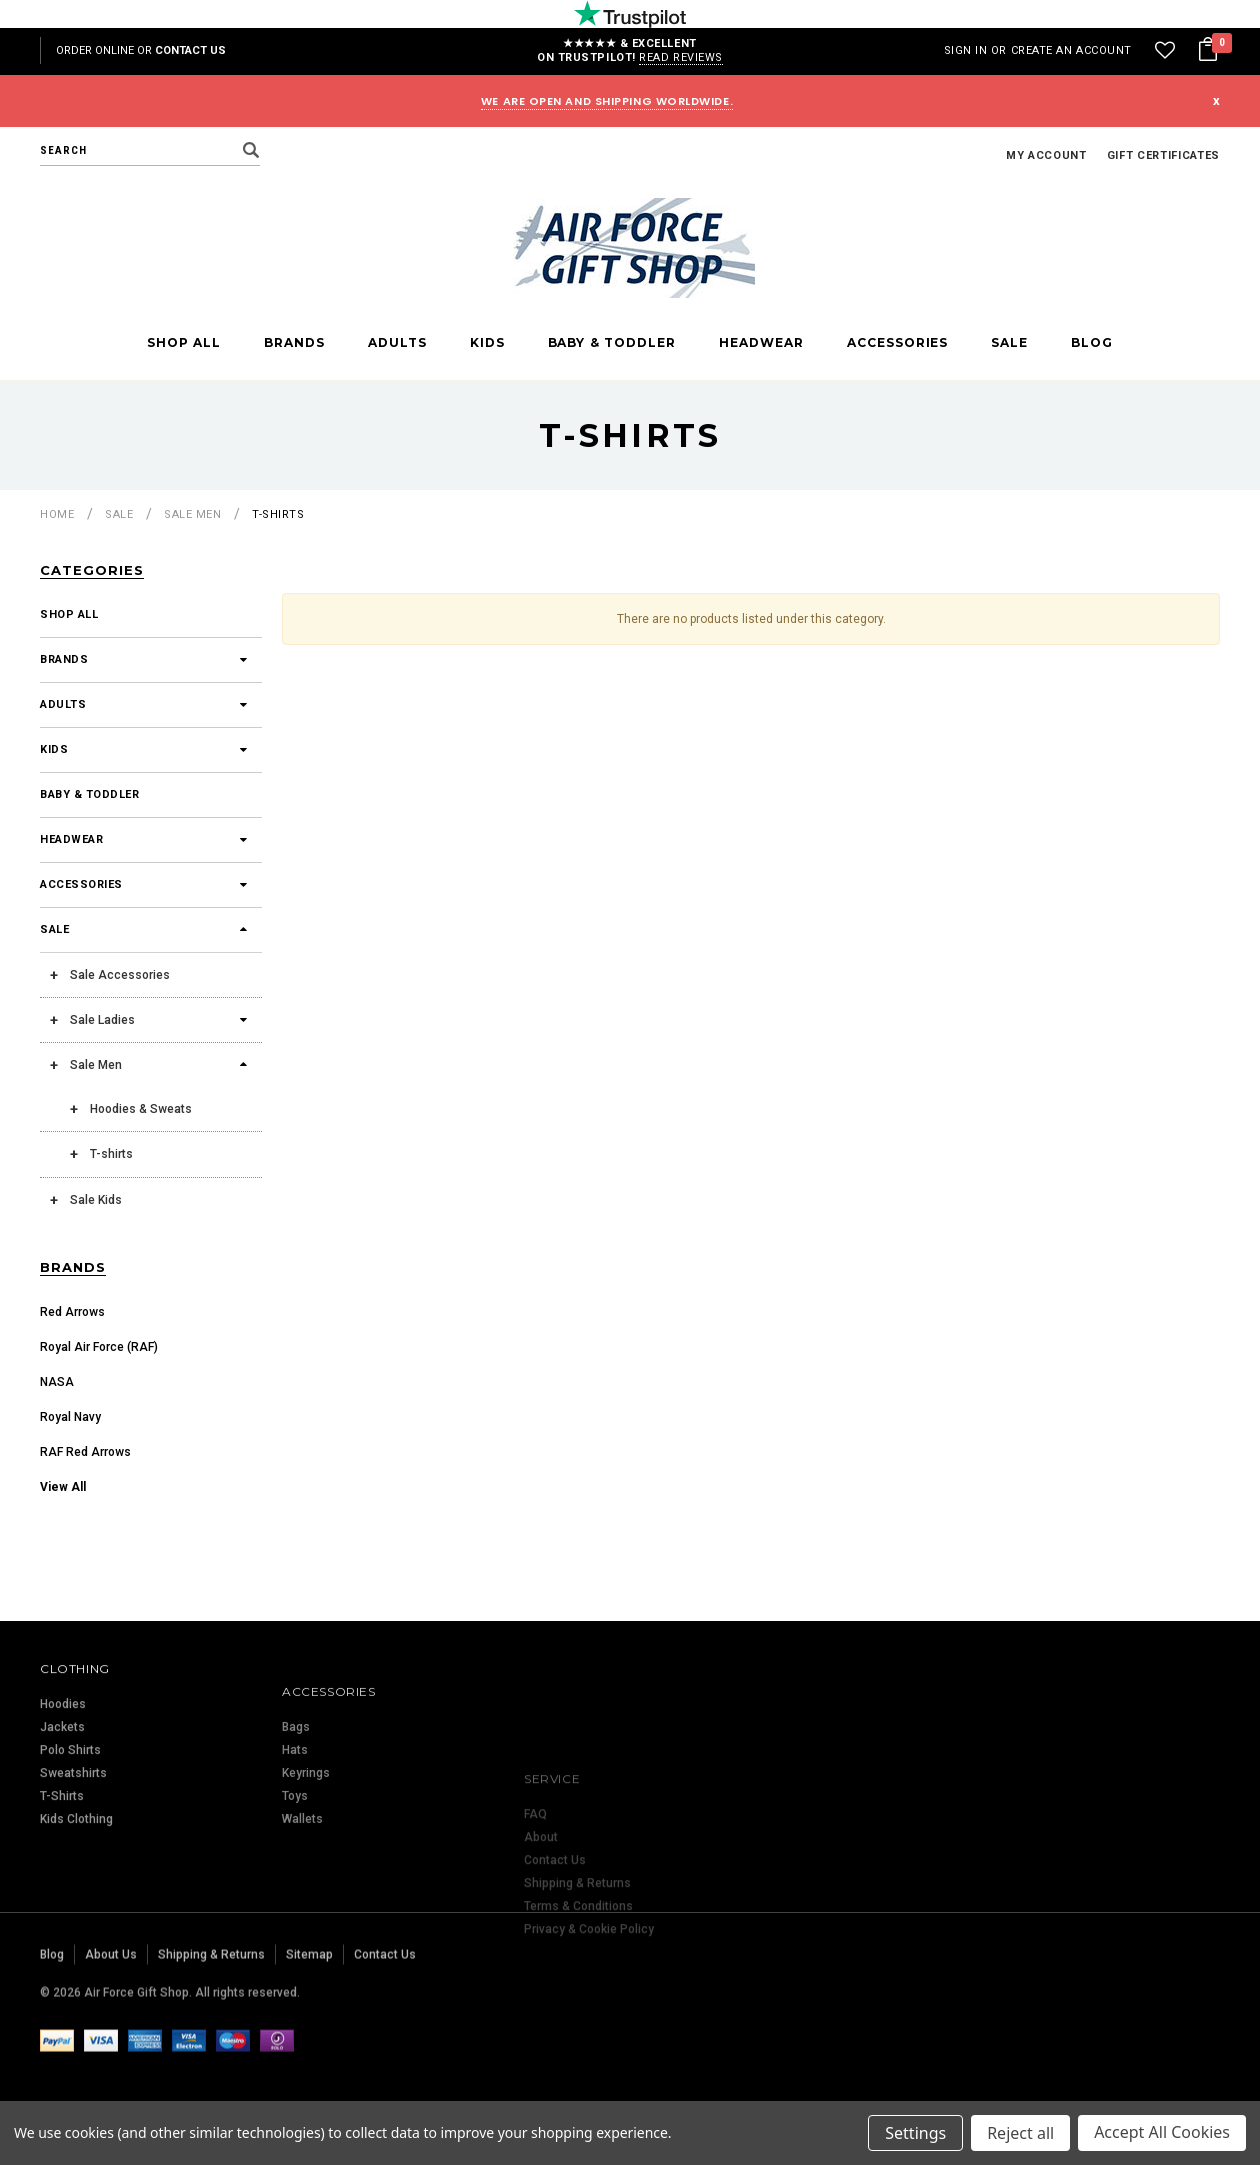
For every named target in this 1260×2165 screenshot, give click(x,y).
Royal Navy (70, 1417)
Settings (915, 2133)
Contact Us (190, 50)
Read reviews (681, 57)
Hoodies (63, 1793)
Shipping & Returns (211, 2019)
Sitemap (309, 2019)
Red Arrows (72, 1312)
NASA (57, 1382)
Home (57, 514)
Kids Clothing (76, 1908)
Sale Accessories (120, 975)
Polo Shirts (70, 1839)
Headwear (761, 343)
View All (63, 1487)
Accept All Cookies (1162, 2133)
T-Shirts (62, 1885)
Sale (1009, 343)
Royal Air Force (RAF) (99, 1347)
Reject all (1020, 2133)
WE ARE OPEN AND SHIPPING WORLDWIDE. (607, 101)
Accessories (898, 343)
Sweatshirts (73, 1862)
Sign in (966, 50)
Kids (487, 343)
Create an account (1071, 50)
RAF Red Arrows (85, 1452)
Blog (1092, 343)
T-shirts (278, 514)
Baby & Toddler (612, 343)
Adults (397, 343)
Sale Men (192, 514)
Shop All (184, 343)
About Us (111, 2019)
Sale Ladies (102, 1020)
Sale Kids (96, 1200)
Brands (294, 343)
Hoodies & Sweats (141, 1109)
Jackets (62, 1816)
